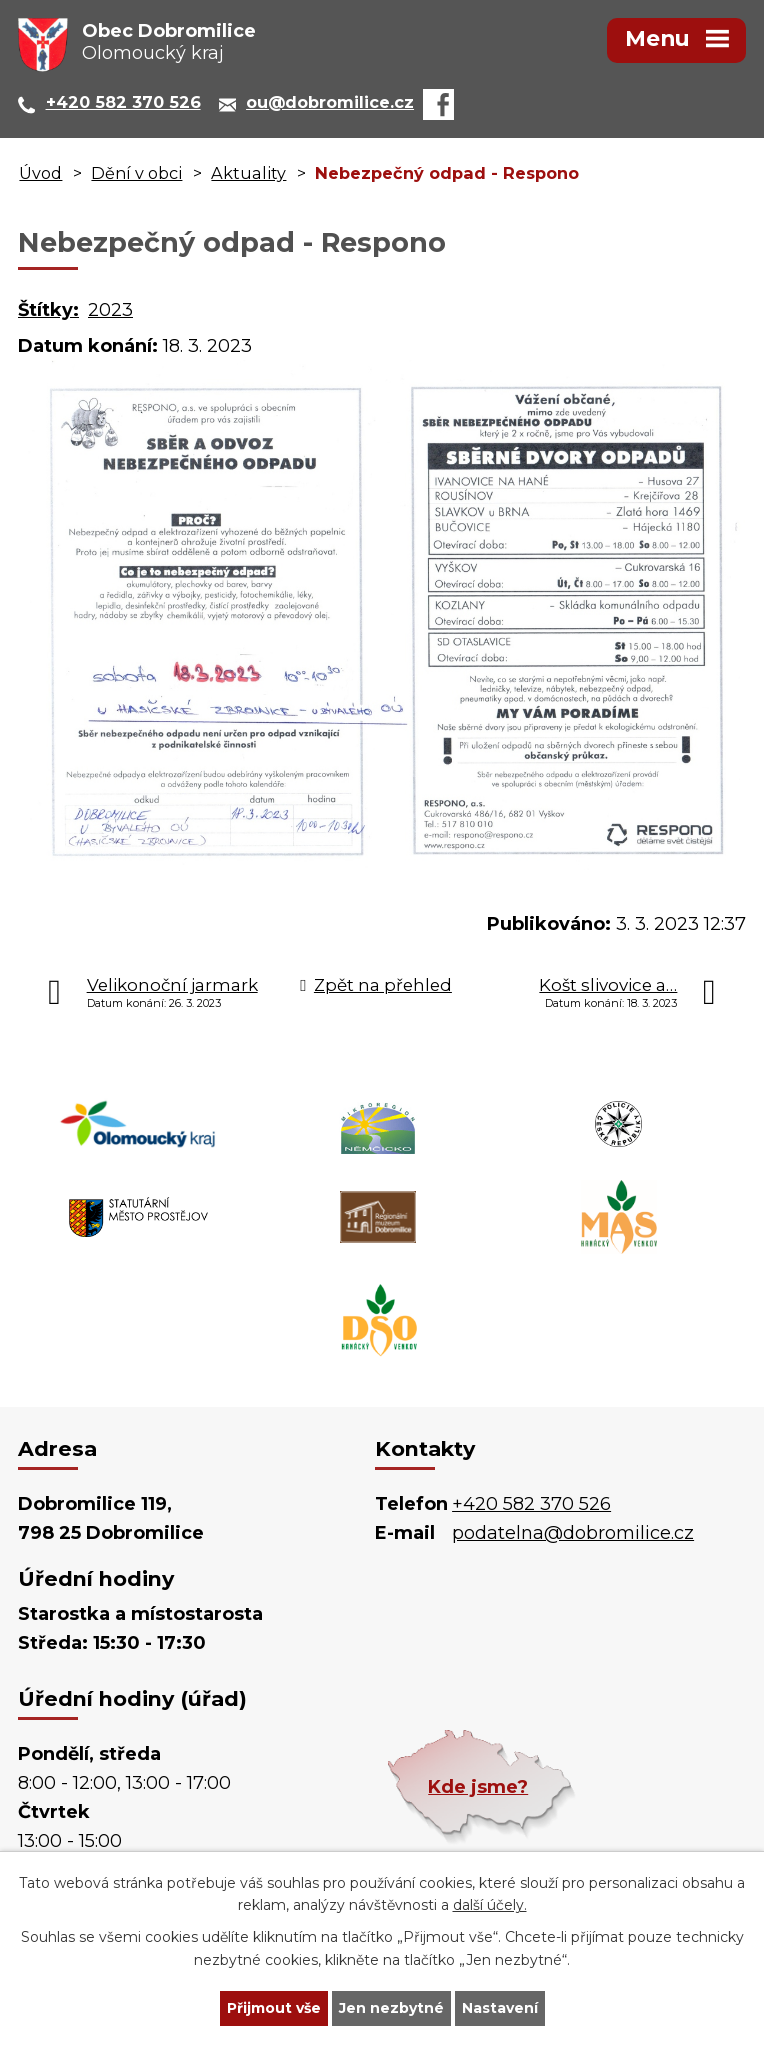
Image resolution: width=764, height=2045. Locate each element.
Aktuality (248, 173)
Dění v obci (136, 173)
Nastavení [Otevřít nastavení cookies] (500, 2008)
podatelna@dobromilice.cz (573, 1533)
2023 (110, 310)
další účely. (490, 1906)
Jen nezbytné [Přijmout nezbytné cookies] (391, 2008)
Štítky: (48, 310)
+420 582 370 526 (531, 1504)
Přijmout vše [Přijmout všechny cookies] (274, 2008)
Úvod (40, 173)
